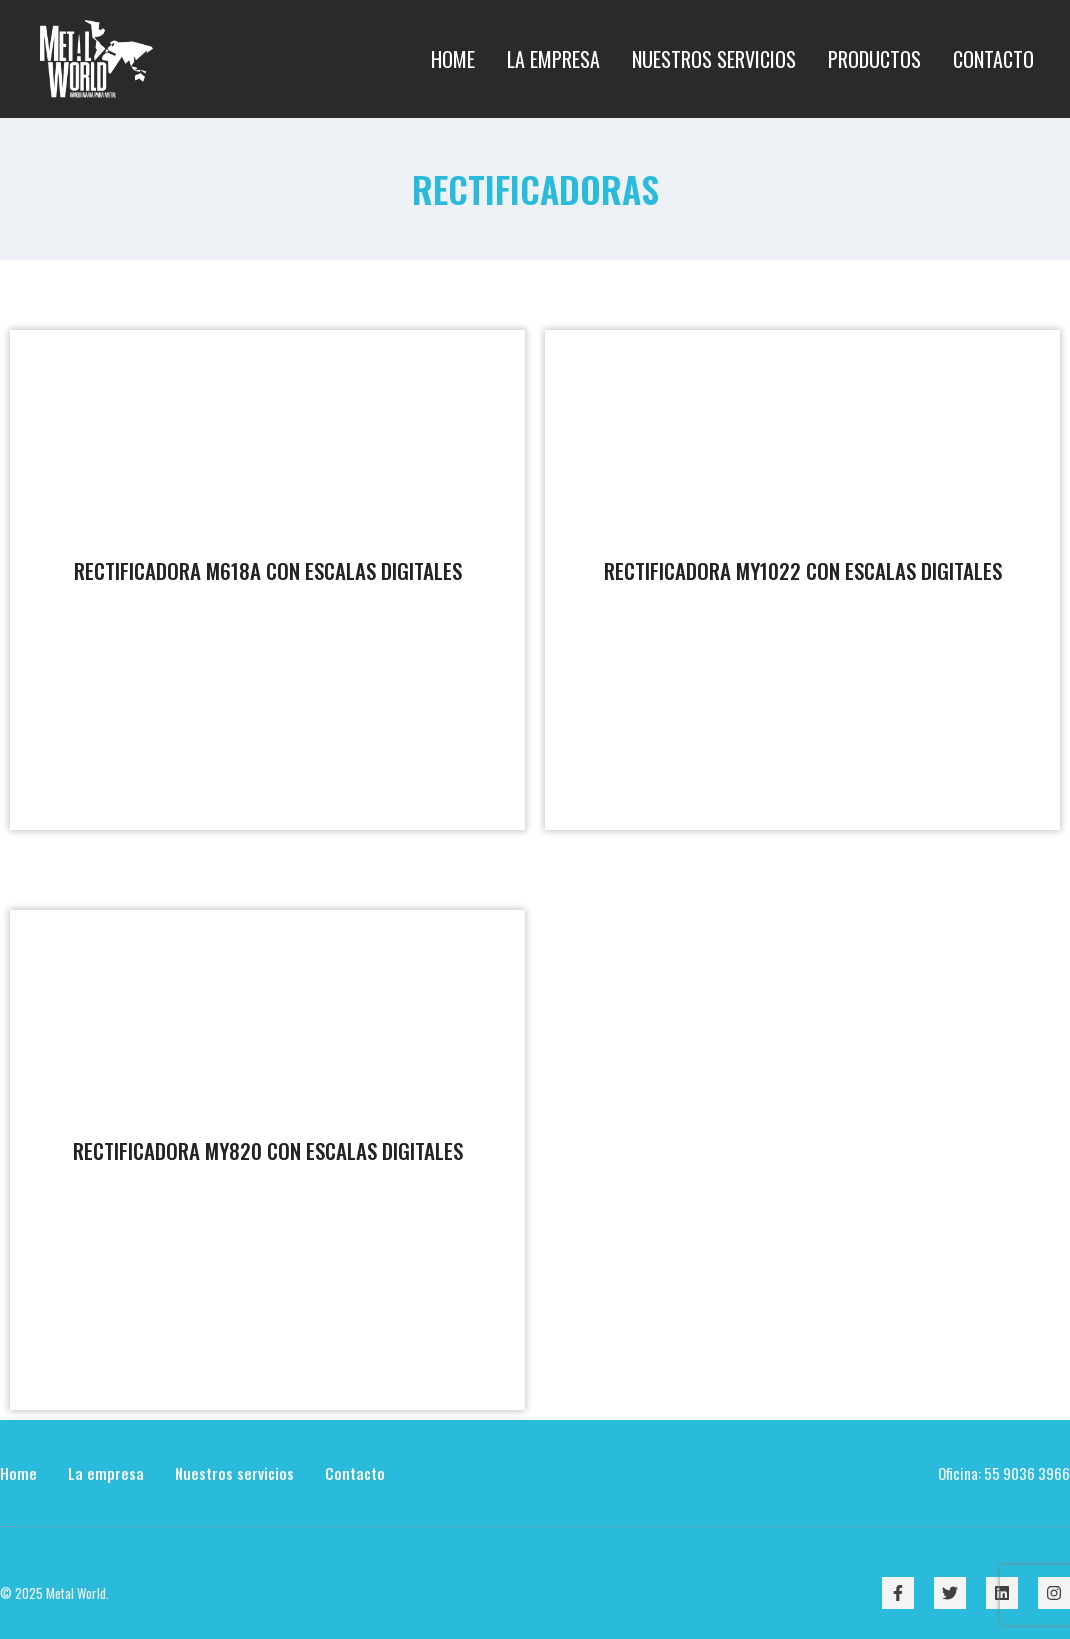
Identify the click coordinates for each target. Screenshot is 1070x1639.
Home (18, 1473)
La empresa (106, 1473)
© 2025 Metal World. (54, 1593)
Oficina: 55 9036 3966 (1004, 1473)
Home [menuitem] (453, 59)
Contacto (355, 1473)
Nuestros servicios (234, 1473)
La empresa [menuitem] (553, 59)
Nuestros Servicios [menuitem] (714, 59)
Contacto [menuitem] (993, 59)
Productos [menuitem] (874, 59)
